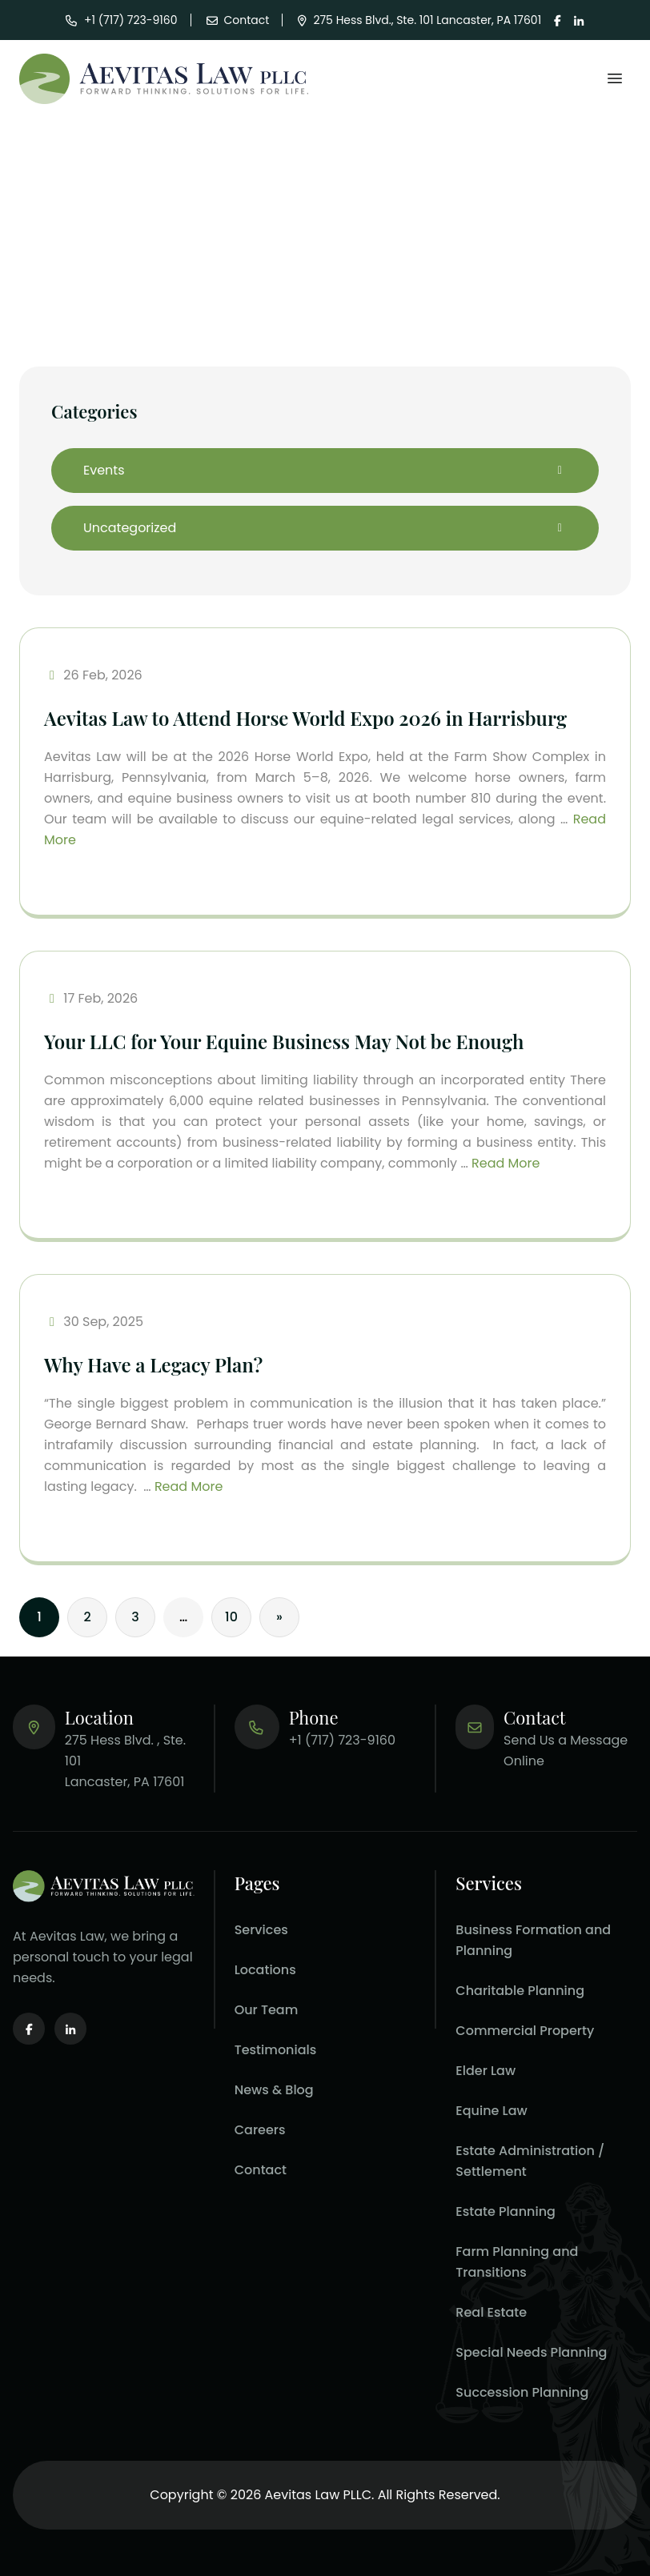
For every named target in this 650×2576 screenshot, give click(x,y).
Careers (260, 2130)
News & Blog (274, 2090)
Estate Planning (505, 2211)
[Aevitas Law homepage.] (104, 1886)
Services (261, 1930)
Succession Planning (521, 2392)
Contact (261, 2170)
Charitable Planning (519, 1990)
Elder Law (485, 2070)
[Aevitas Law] (164, 79)
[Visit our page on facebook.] (557, 20)
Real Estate (491, 2312)
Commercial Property (524, 2030)
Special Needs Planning (531, 2352)
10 (231, 1617)
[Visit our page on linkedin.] (579, 20)
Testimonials (276, 2050)
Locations (265, 1970)
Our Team (267, 2010)
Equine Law (491, 2110)
